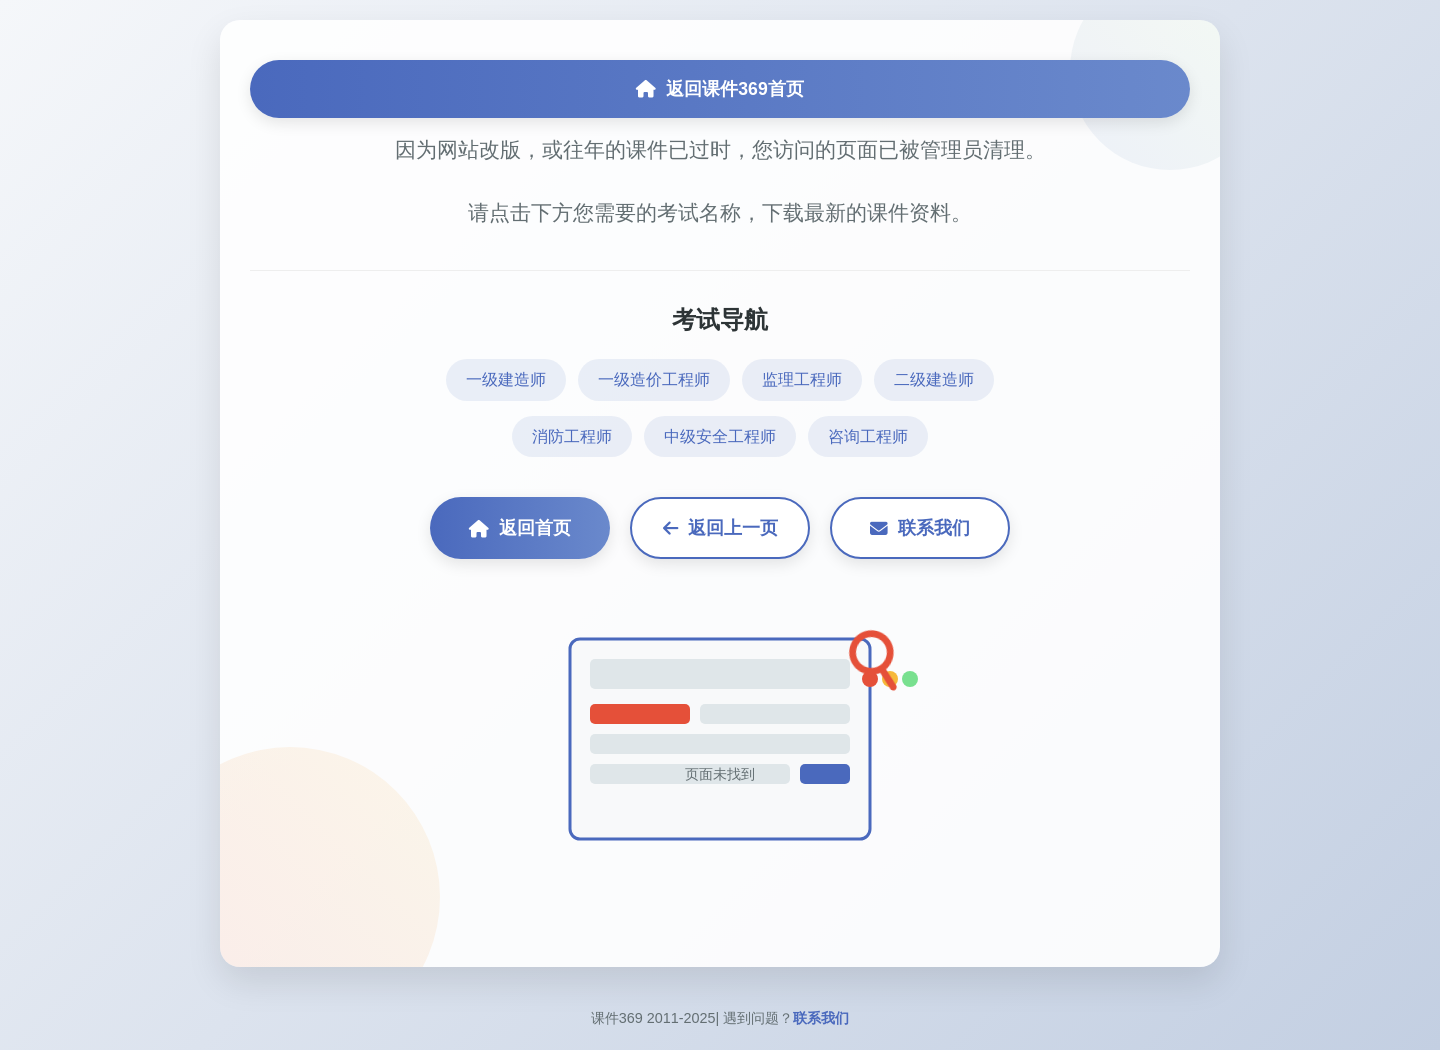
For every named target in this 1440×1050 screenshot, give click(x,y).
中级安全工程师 (720, 436)
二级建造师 (934, 379)
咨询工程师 (868, 436)
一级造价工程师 (654, 379)
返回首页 (520, 528)
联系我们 (920, 528)
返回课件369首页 (719, 89)
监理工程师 (802, 379)
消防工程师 (572, 436)
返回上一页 (720, 528)
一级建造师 (506, 379)
